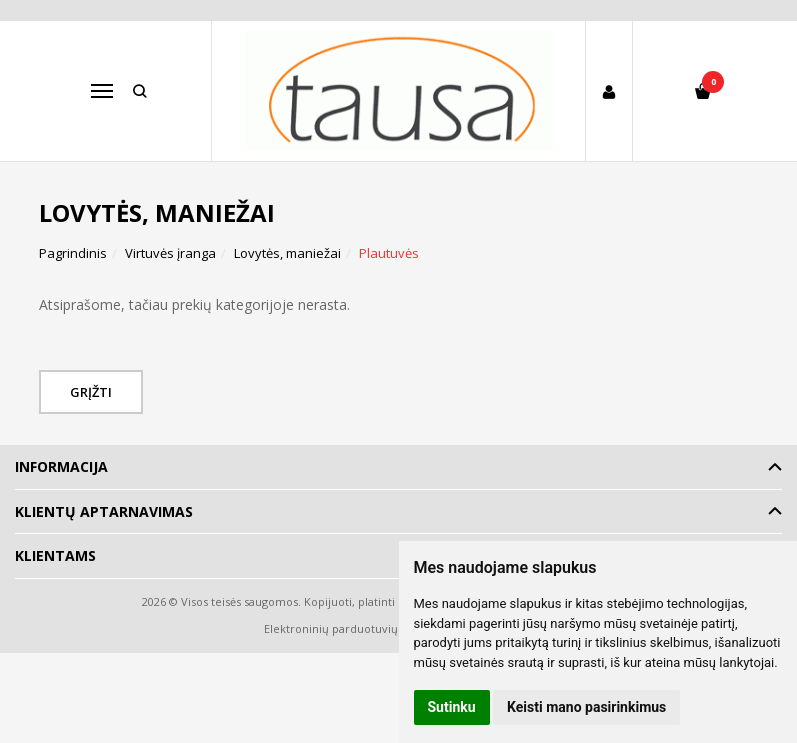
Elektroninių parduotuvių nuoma (351, 628)
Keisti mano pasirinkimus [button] (586, 707)
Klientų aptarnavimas (104, 511)
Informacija (61, 466)
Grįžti (92, 392)
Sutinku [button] (452, 707)
